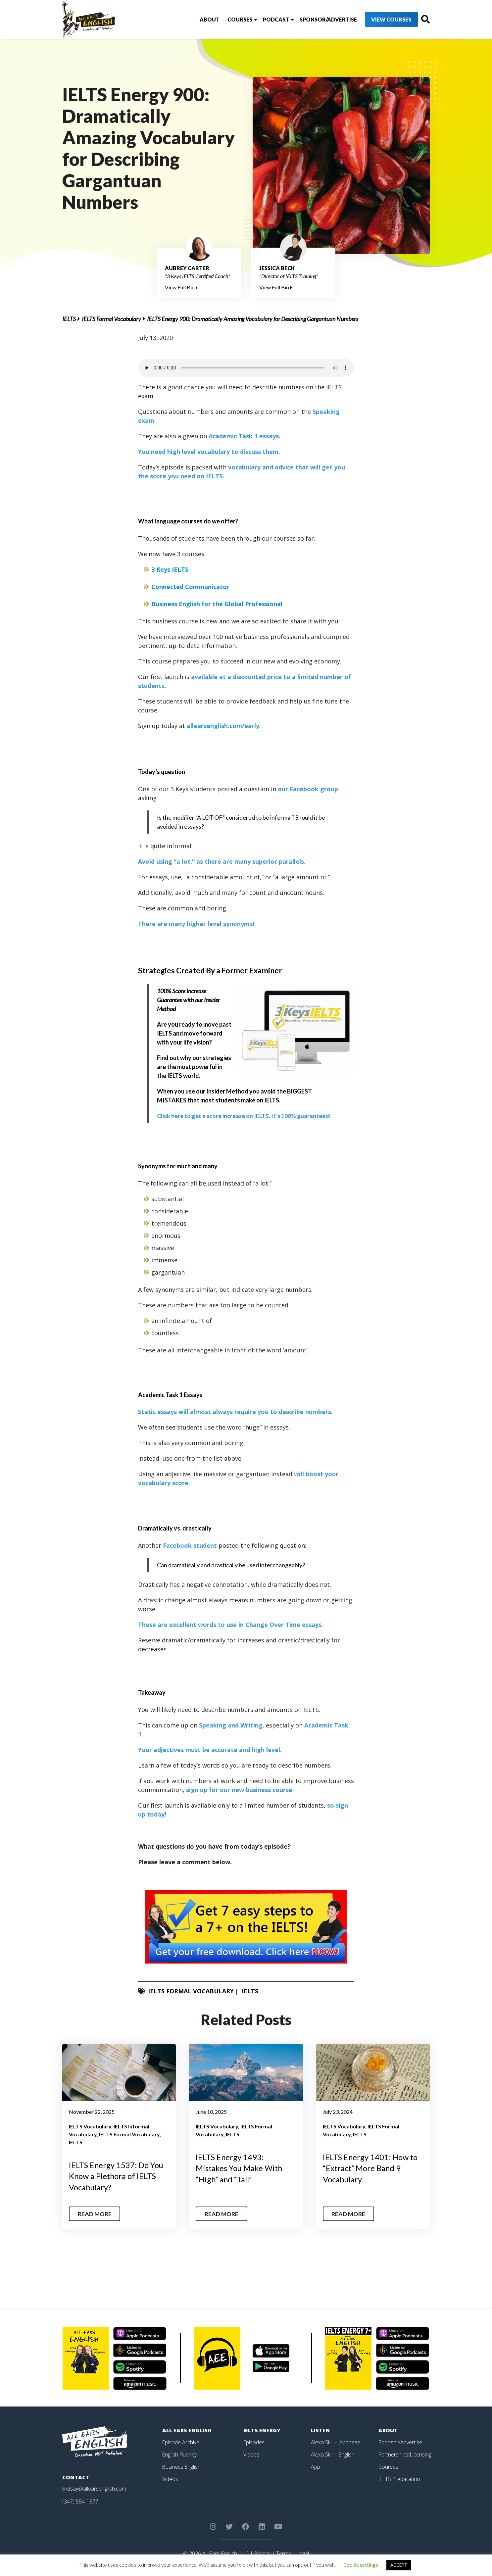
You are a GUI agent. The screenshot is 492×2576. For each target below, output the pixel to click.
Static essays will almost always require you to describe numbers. (235, 1412)
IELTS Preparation (399, 2478)
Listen (320, 2430)
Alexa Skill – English (333, 2454)
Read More (95, 2213)
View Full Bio (181, 287)
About (197, 19)
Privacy (262, 2553)
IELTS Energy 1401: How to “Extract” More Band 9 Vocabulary (371, 2168)
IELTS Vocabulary (90, 2126)
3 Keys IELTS (169, 569)
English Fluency (180, 2454)
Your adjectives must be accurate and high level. (210, 1750)
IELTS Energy (261, 2430)
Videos (170, 2478)
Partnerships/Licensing (405, 2454)
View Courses (379, 20)
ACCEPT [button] (398, 2565)
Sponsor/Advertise (315, 19)
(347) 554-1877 (80, 2501)
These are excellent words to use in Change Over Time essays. (230, 1624)
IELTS (69, 318)
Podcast (263, 19)
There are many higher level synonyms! (196, 924)
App (315, 2466)
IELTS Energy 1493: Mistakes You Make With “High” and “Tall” (239, 2168)
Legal (303, 2553)
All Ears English (187, 2430)
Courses (227, 19)
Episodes (254, 2442)
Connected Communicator (190, 587)
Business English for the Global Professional (216, 604)
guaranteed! (244, 1115)
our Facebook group (308, 789)
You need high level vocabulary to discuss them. (209, 452)
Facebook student (190, 1545)
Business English (181, 2466)
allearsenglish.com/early (223, 726)
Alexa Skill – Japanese (336, 2442)
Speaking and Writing (231, 1725)
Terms (283, 2553)
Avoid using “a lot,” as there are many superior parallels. (222, 861)
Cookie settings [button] (360, 2565)
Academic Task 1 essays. (244, 436)
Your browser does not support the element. (246, 368)
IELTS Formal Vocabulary (111, 318)
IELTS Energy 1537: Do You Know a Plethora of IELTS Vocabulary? (117, 2176)
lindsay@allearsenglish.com (94, 2488)
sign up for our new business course (239, 1790)
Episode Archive (181, 2442)
